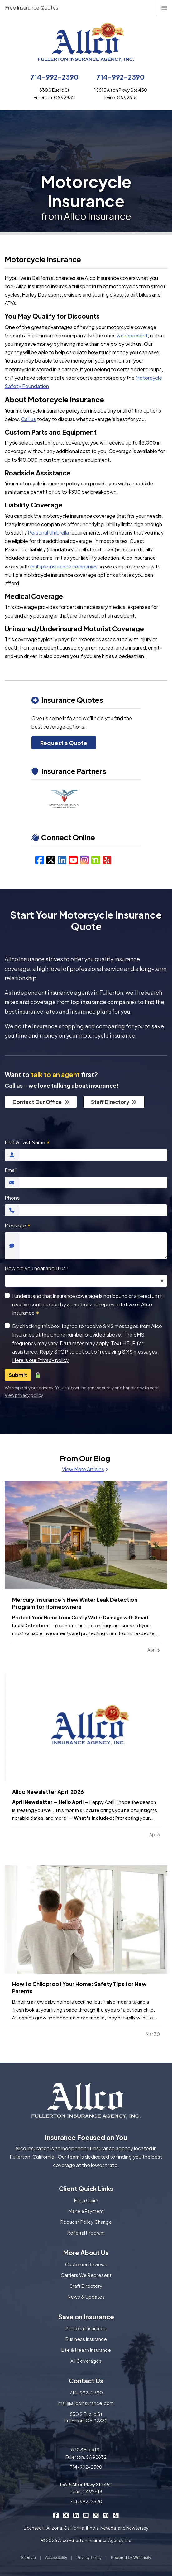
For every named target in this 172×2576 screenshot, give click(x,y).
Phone (12, 1197)
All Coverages (86, 2361)
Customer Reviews (86, 2264)
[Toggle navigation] (164, 7)
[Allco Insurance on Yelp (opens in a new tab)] (116, 2514)
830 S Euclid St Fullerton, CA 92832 (86, 2417)
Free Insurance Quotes (31, 7)
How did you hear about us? (36, 1268)
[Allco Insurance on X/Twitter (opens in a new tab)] (66, 2514)
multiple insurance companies (64, 566)
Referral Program (86, 2232)
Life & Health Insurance (86, 2350)
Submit (18, 1375)
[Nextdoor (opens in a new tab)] (95, 860)
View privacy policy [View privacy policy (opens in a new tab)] (24, 1395)
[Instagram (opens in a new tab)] (84, 860)
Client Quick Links (86, 2188)
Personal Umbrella (48, 532)
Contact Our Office (40, 1102)
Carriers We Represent (86, 2275)
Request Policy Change (86, 2222)
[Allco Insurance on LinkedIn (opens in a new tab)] (76, 2514)
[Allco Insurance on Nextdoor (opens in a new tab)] (106, 2514)
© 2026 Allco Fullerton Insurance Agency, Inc (86, 2540)
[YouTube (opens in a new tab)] (73, 860)
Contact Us (86, 2380)
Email (11, 1170)
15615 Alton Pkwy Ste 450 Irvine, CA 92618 (86, 2488)
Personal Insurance (86, 2328)
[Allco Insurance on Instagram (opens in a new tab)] (96, 2514)
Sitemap (28, 2557)
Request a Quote (63, 742)
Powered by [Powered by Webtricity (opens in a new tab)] (131, 2557)
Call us (28, 419)
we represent (132, 335)
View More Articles (85, 1469)
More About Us (86, 2252)
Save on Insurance (86, 2316)
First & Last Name (27, 1142)
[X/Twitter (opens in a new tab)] (50, 860)
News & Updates (86, 2297)
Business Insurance (86, 2339)
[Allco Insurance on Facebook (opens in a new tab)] (56, 2514)
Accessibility (56, 2557)
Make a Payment (86, 2211)
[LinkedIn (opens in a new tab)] (62, 860)
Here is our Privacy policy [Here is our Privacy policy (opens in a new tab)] (40, 1360)
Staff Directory (114, 1102)
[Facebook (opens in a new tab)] (39, 860)
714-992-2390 (54, 77)
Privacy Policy (89, 2557)
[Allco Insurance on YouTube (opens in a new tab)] (86, 2514)
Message (18, 1225)
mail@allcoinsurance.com (86, 2403)
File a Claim (86, 2200)
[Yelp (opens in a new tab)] (107, 860)
